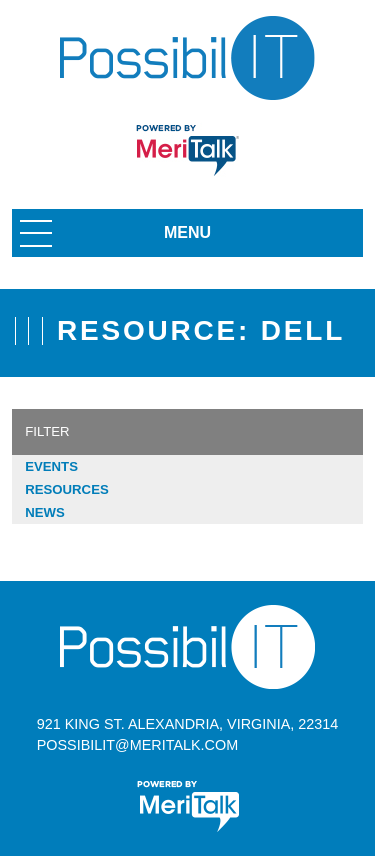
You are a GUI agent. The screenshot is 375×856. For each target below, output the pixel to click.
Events (51, 466)
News (45, 512)
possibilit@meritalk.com (137, 745)
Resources (67, 489)
